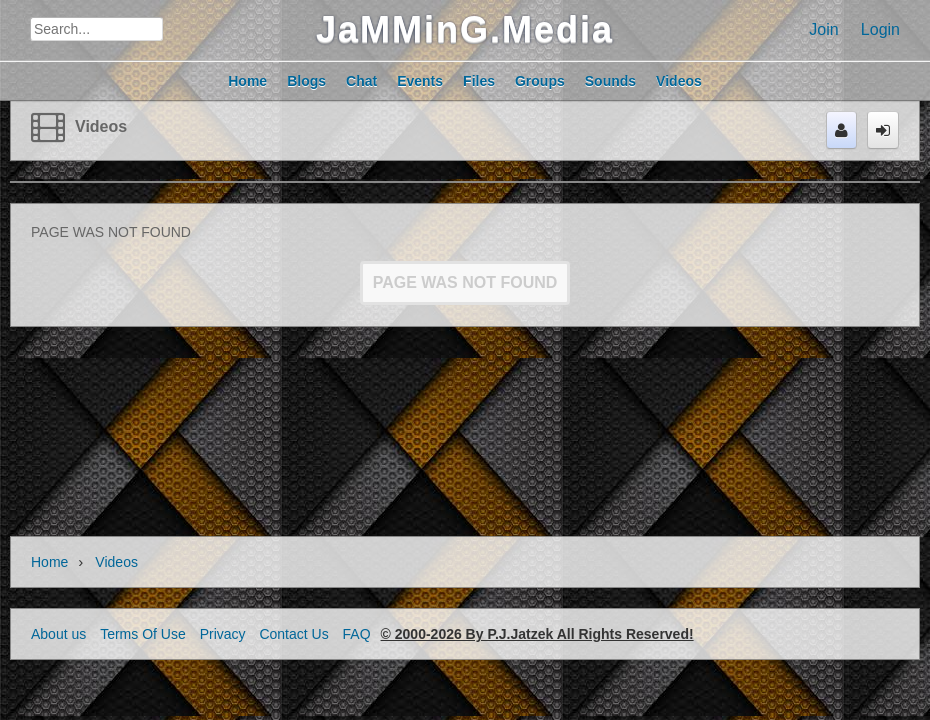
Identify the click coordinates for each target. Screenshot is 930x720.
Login (880, 29)
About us (58, 634)
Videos (101, 126)
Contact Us (293, 634)
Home (49, 562)
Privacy (223, 634)
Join (823, 29)
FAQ (357, 634)
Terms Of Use (143, 634)
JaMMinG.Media (465, 29)
